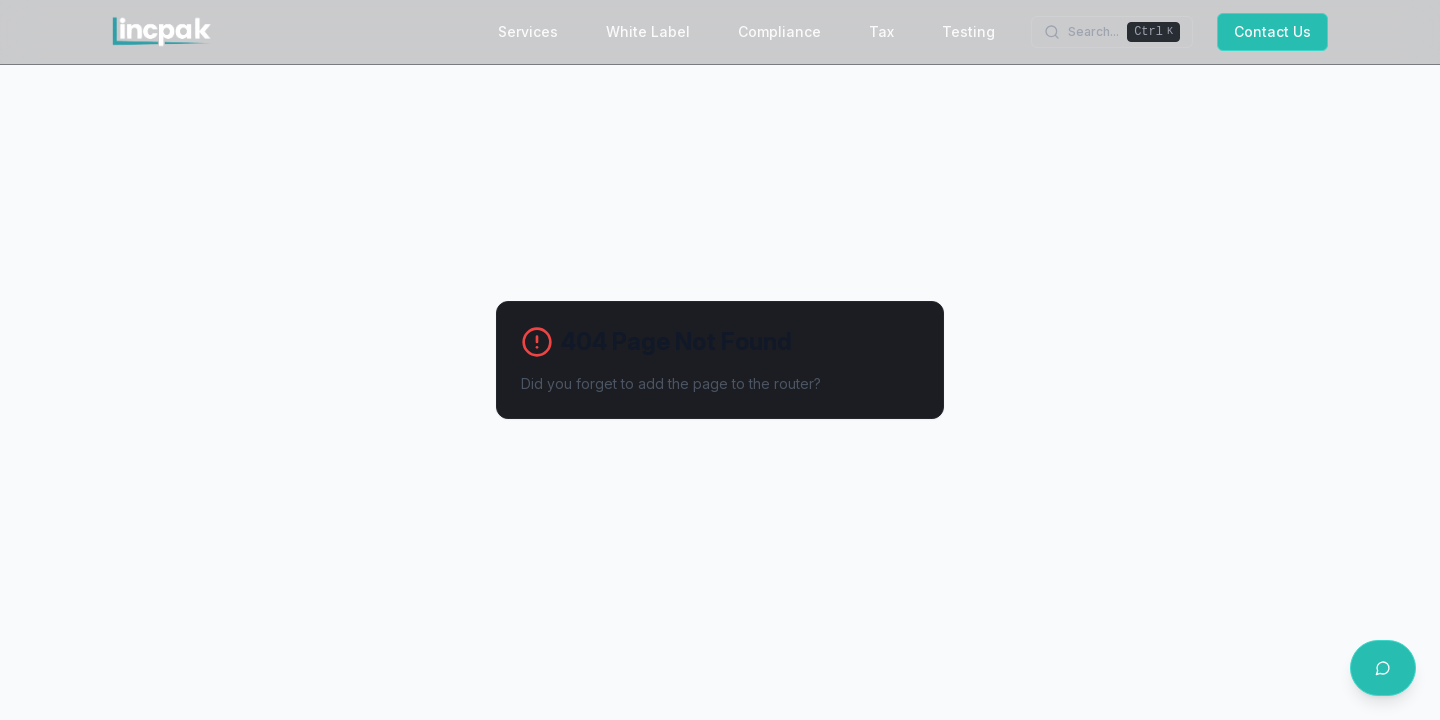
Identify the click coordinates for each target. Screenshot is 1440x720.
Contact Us (1272, 31)
